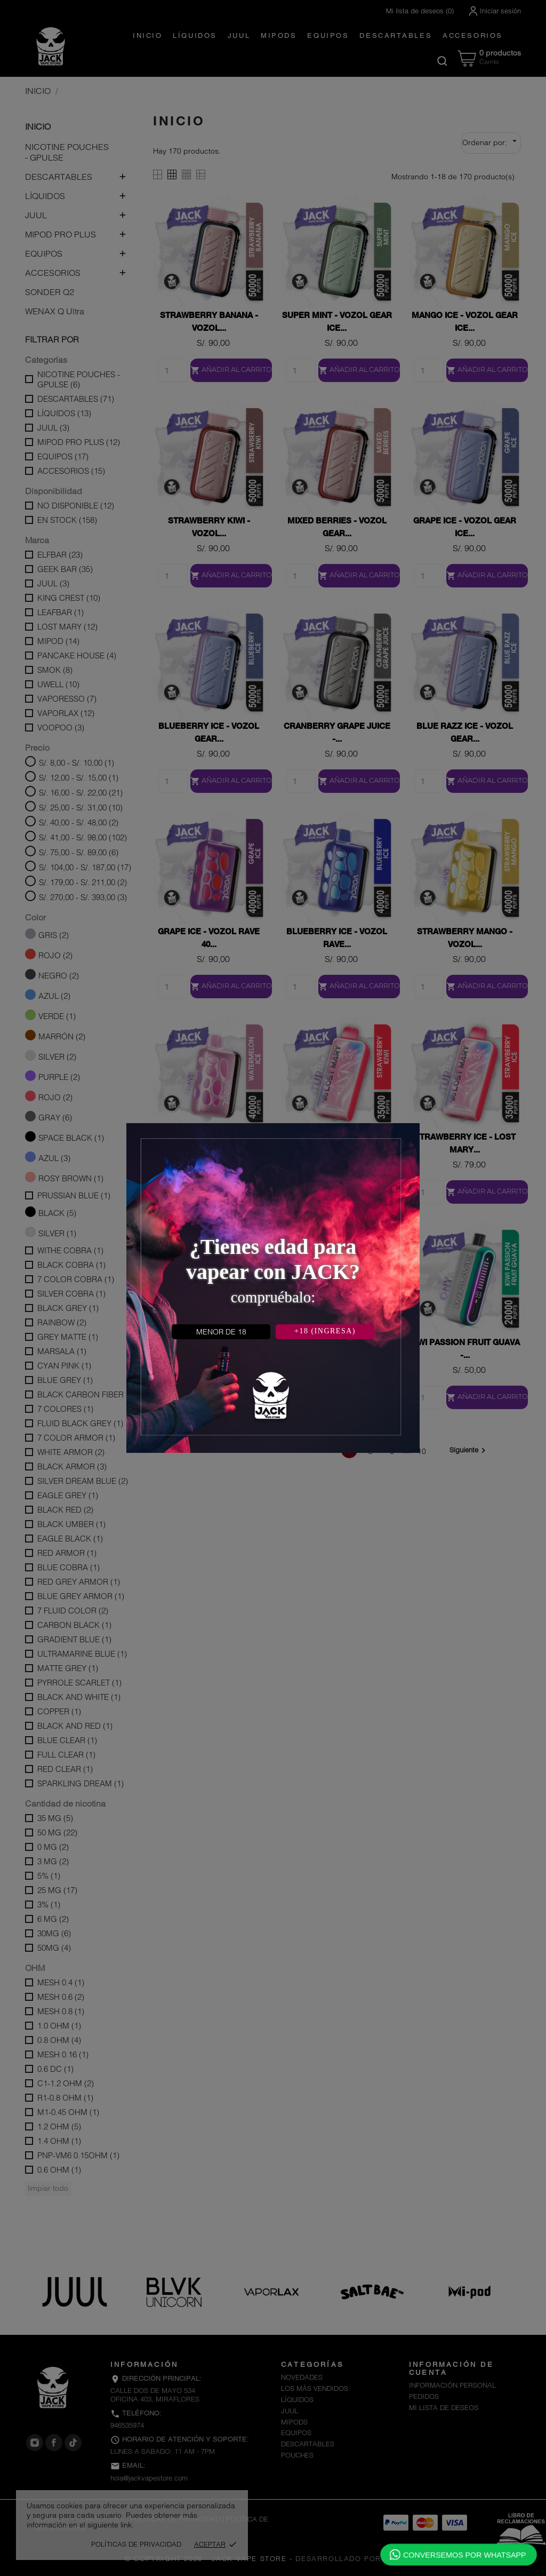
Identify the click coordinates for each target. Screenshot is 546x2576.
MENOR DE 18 (221, 1332)
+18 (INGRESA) (325, 1331)
